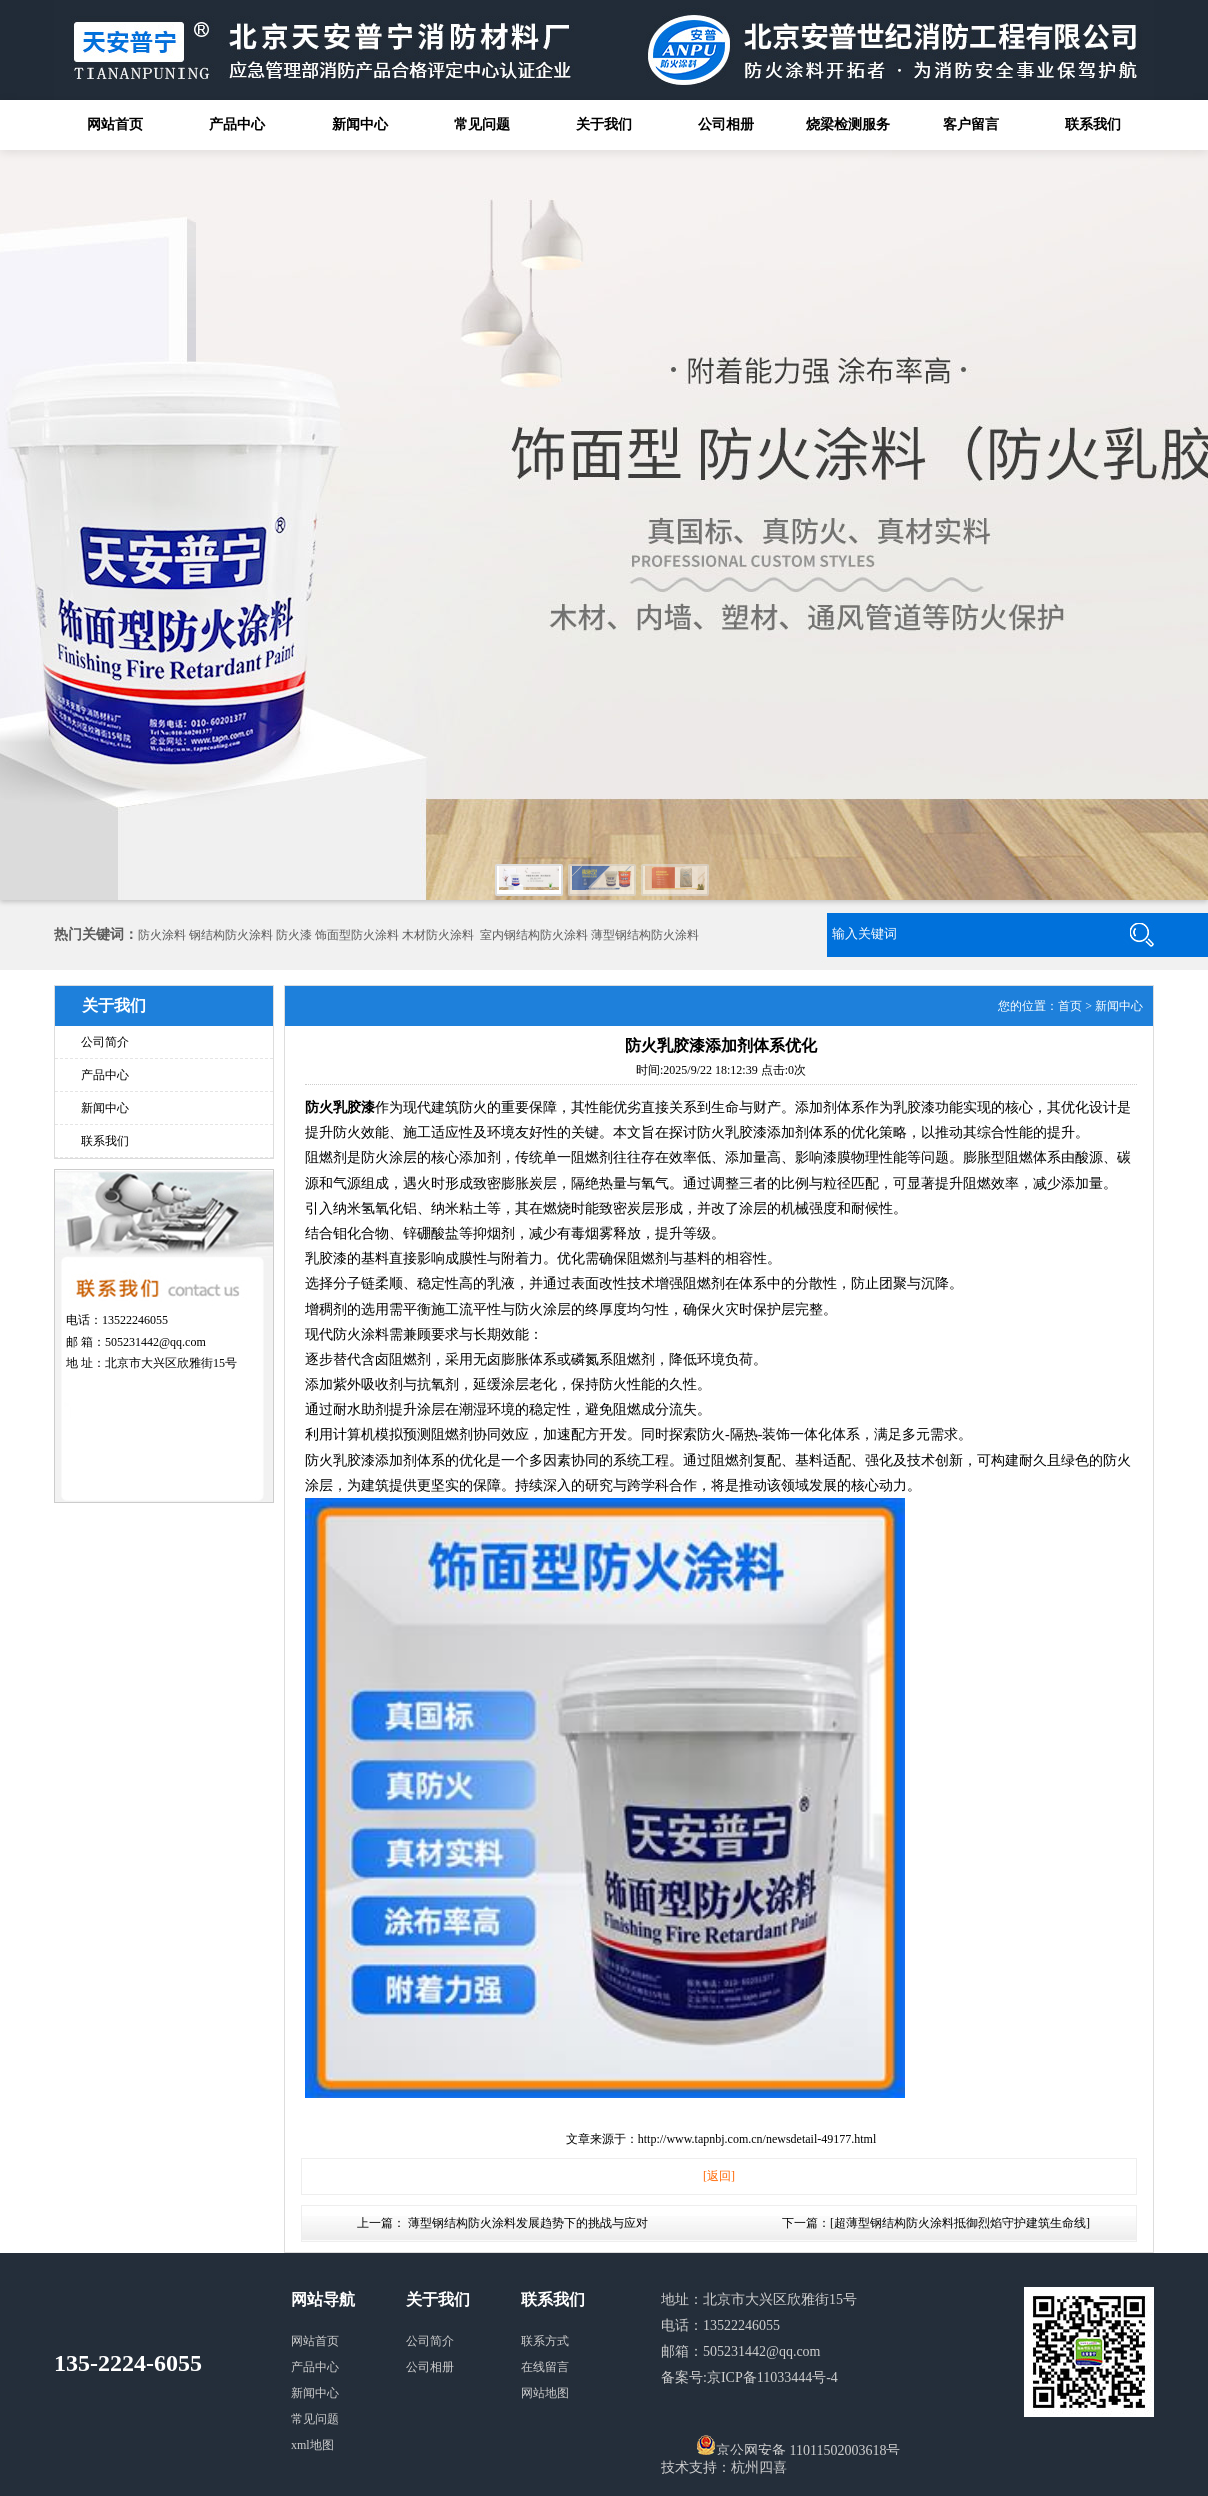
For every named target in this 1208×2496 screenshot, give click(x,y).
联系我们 (1093, 124)
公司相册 (726, 124)
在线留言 (545, 2367)
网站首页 (115, 124)
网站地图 (545, 2393)
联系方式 (545, 2341)
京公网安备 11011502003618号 (798, 2445)
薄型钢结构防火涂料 (645, 935)
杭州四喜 (759, 2467)
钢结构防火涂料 (231, 935)
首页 (1070, 1006)
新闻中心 (360, 124)
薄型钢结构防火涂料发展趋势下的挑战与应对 (528, 2223)
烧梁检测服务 (848, 124)
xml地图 (312, 2445)
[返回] (719, 2176)
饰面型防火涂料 (357, 935)
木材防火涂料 (438, 935)
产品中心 (237, 124)
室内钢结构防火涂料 (534, 935)
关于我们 (604, 124)
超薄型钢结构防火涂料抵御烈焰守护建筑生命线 (960, 2223)
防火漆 (294, 935)
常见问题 (482, 124)
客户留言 (971, 124)
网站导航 (323, 2299)
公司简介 (105, 1042)
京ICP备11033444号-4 (772, 2377)
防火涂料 (162, 935)
